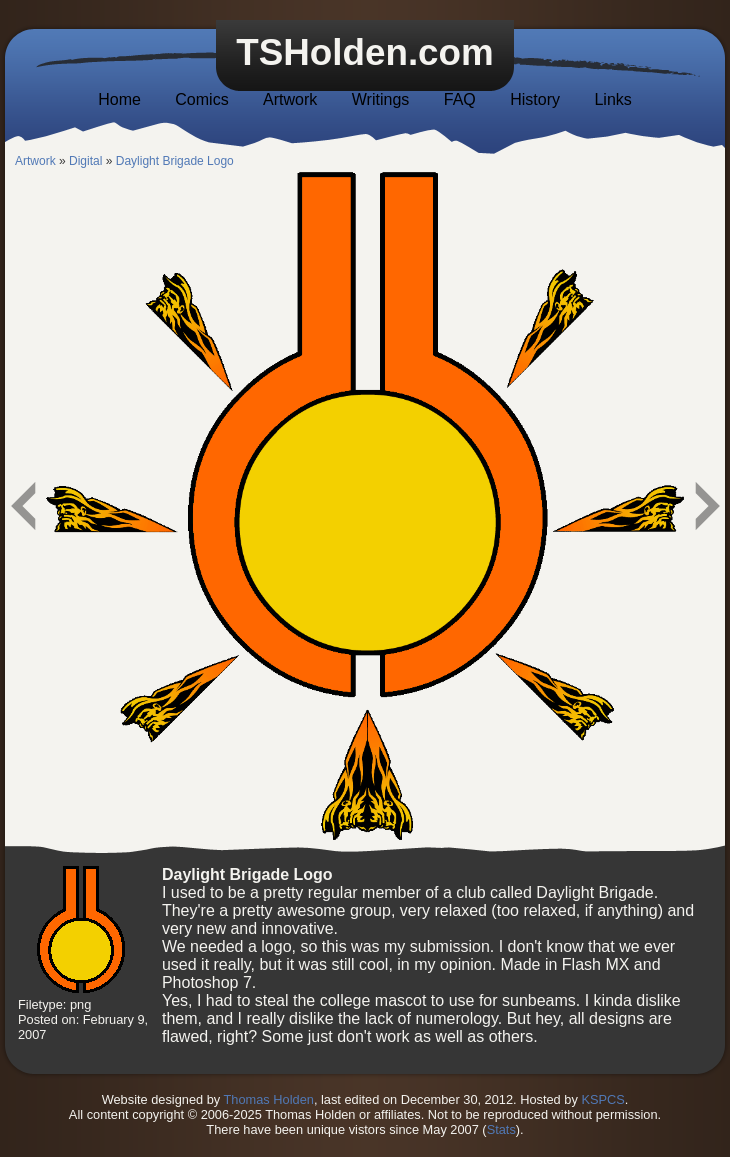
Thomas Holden (269, 1099)
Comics (201, 99)
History (535, 99)
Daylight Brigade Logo (175, 161)
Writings (381, 99)
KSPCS (602, 1099)
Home (119, 99)
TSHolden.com (365, 52)
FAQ (460, 99)
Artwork (290, 99)
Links (612, 99)
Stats (501, 1129)
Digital (85, 161)
